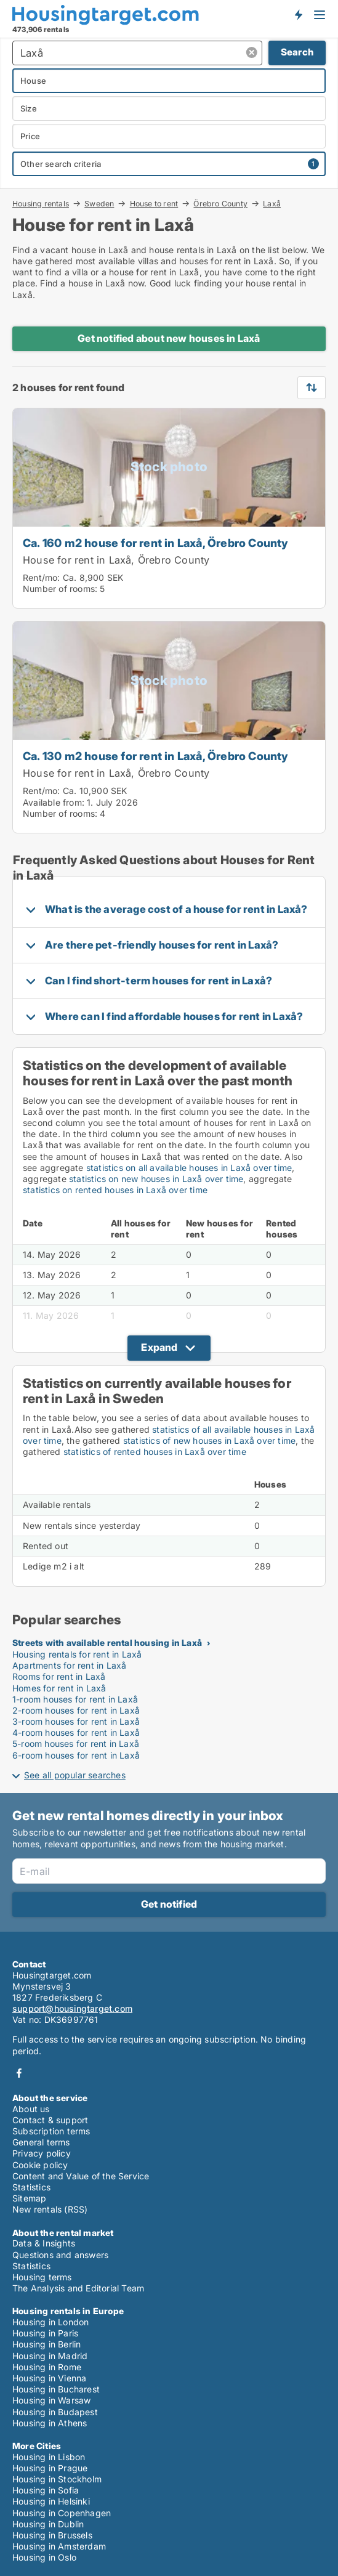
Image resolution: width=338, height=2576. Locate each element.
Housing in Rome (46, 2367)
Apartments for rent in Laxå (69, 1665)
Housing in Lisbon (48, 2457)
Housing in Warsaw (51, 2400)
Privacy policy (41, 2153)
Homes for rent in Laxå (59, 1688)
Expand (159, 1347)
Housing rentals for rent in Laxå (77, 1654)
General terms (41, 2142)
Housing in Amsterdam (59, 2546)
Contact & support (50, 2120)
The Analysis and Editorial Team (78, 2288)
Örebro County (220, 203)
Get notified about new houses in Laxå (169, 338)
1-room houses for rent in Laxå (75, 1699)
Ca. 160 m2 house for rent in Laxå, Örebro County (156, 542)
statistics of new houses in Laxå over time (209, 1440)
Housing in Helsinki (51, 2501)
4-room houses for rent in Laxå (76, 1732)
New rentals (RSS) (49, 2209)
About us (31, 2109)
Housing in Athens (49, 2423)
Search (297, 52)
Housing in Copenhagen (61, 2513)
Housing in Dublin (48, 2524)
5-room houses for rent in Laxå (75, 1743)
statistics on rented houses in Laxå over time (115, 1190)
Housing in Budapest (55, 2412)
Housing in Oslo (44, 2557)
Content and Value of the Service (80, 2176)
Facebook (19, 2073)
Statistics (31, 2187)
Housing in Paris (45, 2333)
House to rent (154, 203)
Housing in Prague (49, 2468)
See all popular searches (75, 1775)
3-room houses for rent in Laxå (76, 1721)
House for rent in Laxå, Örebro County (116, 560)
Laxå (272, 204)
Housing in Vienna (49, 2378)
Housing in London (50, 2322)
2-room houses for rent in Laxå (76, 1710)
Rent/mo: (43, 577)
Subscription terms (51, 2131)
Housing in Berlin (46, 2344)
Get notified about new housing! (298, 14)
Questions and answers (60, 2255)
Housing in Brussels (52, 2535)
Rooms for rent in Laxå (58, 1676)
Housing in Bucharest (56, 2389)
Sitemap (29, 2198)
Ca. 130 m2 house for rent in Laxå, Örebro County (156, 756)
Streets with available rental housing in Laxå (107, 1642)
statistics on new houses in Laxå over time (156, 1178)
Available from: (53, 802)
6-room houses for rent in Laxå (76, 1755)
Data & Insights (43, 2243)
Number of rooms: (60, 588)
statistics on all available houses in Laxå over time (189, 1167)
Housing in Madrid (49, 2356)
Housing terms (42, 2277)
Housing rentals (40, 203)
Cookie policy (40, 2165)
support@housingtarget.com (72, 2008)
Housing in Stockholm (57, 2479)
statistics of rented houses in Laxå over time (154, 1451)
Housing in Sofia (45, 2490)
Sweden (99, 203)
